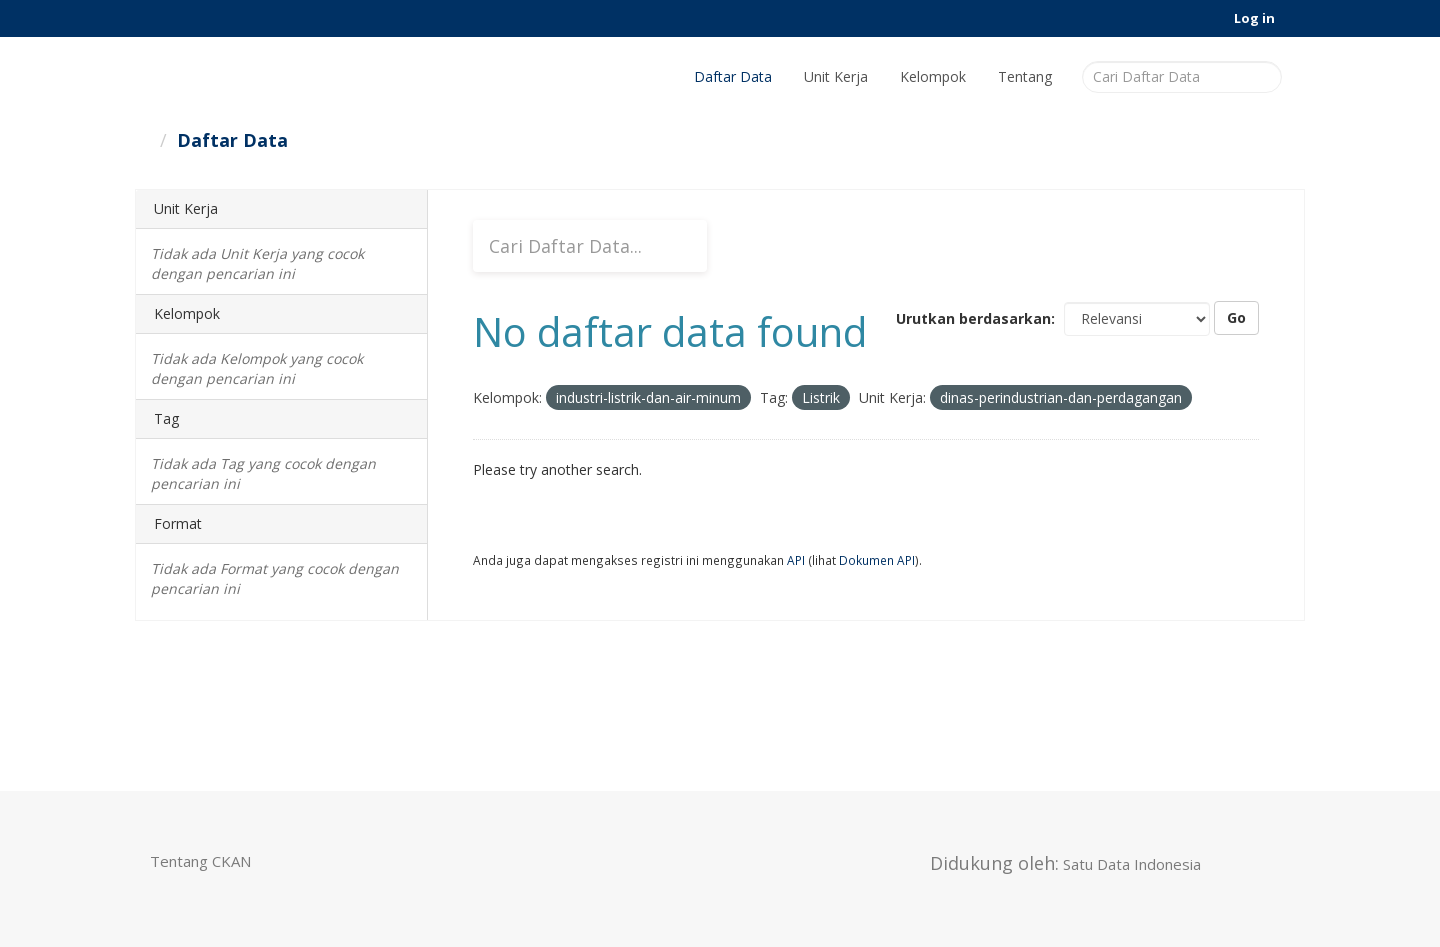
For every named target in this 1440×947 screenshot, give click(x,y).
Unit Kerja (836, 76)
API (796, 560)
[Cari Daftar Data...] (590, 246)
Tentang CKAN (200, 861)
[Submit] (1263, 75)
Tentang (1025, 76)
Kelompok (933, 76)
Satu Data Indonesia (1132, 864)
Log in (1254, 18)
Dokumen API (877, 560)
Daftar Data (733, 76)
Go (1236, 317)
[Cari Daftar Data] (1182, 77)
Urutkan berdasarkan (973, 318)
